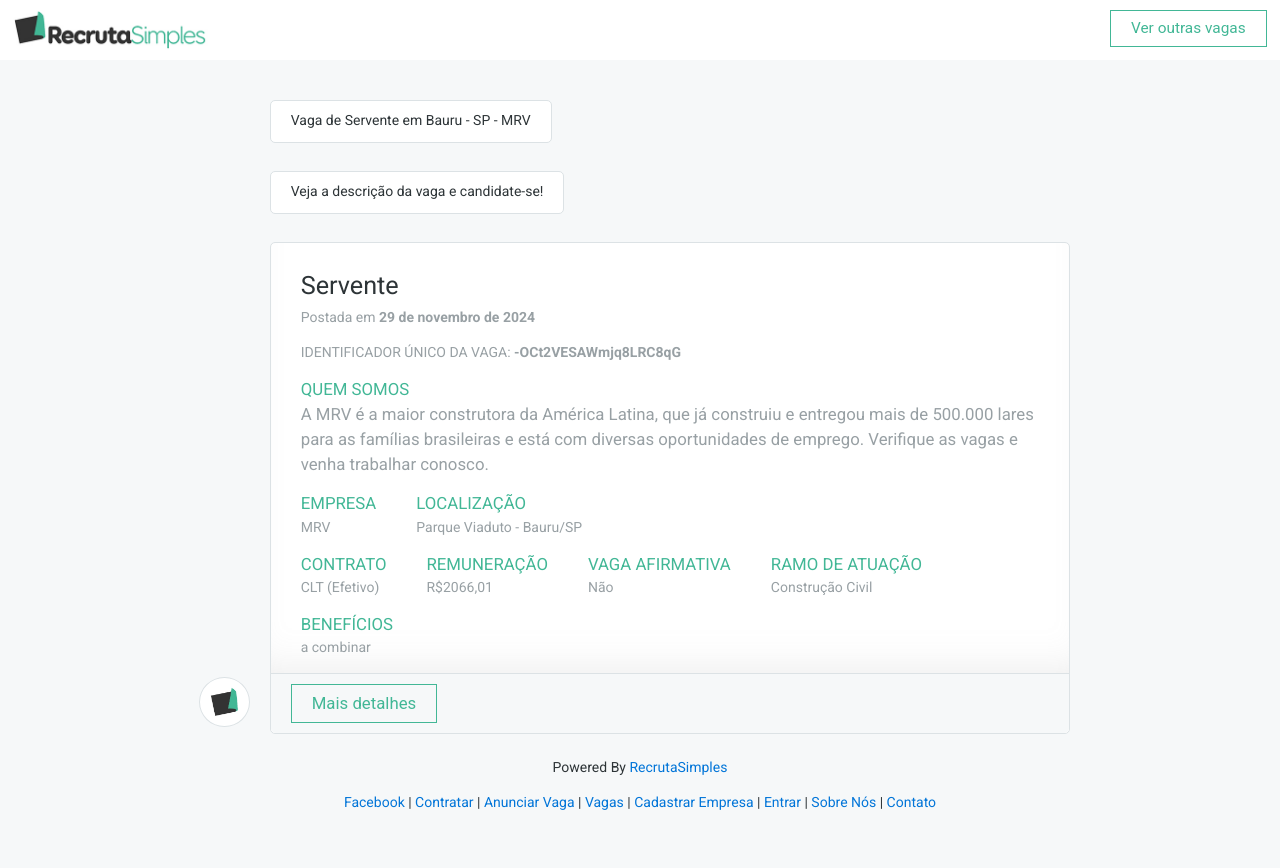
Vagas (604, 803)
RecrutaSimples (678, 768)
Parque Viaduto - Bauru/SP (499, 528)
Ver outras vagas (1188, 28)
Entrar (782, 803)
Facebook (374, 803)
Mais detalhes (364, 703)
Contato (911, 803)
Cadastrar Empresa (693, 803)
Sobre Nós (843, 803)
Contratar (444, 803)
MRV (316, 528)
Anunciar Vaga (529, 803)
